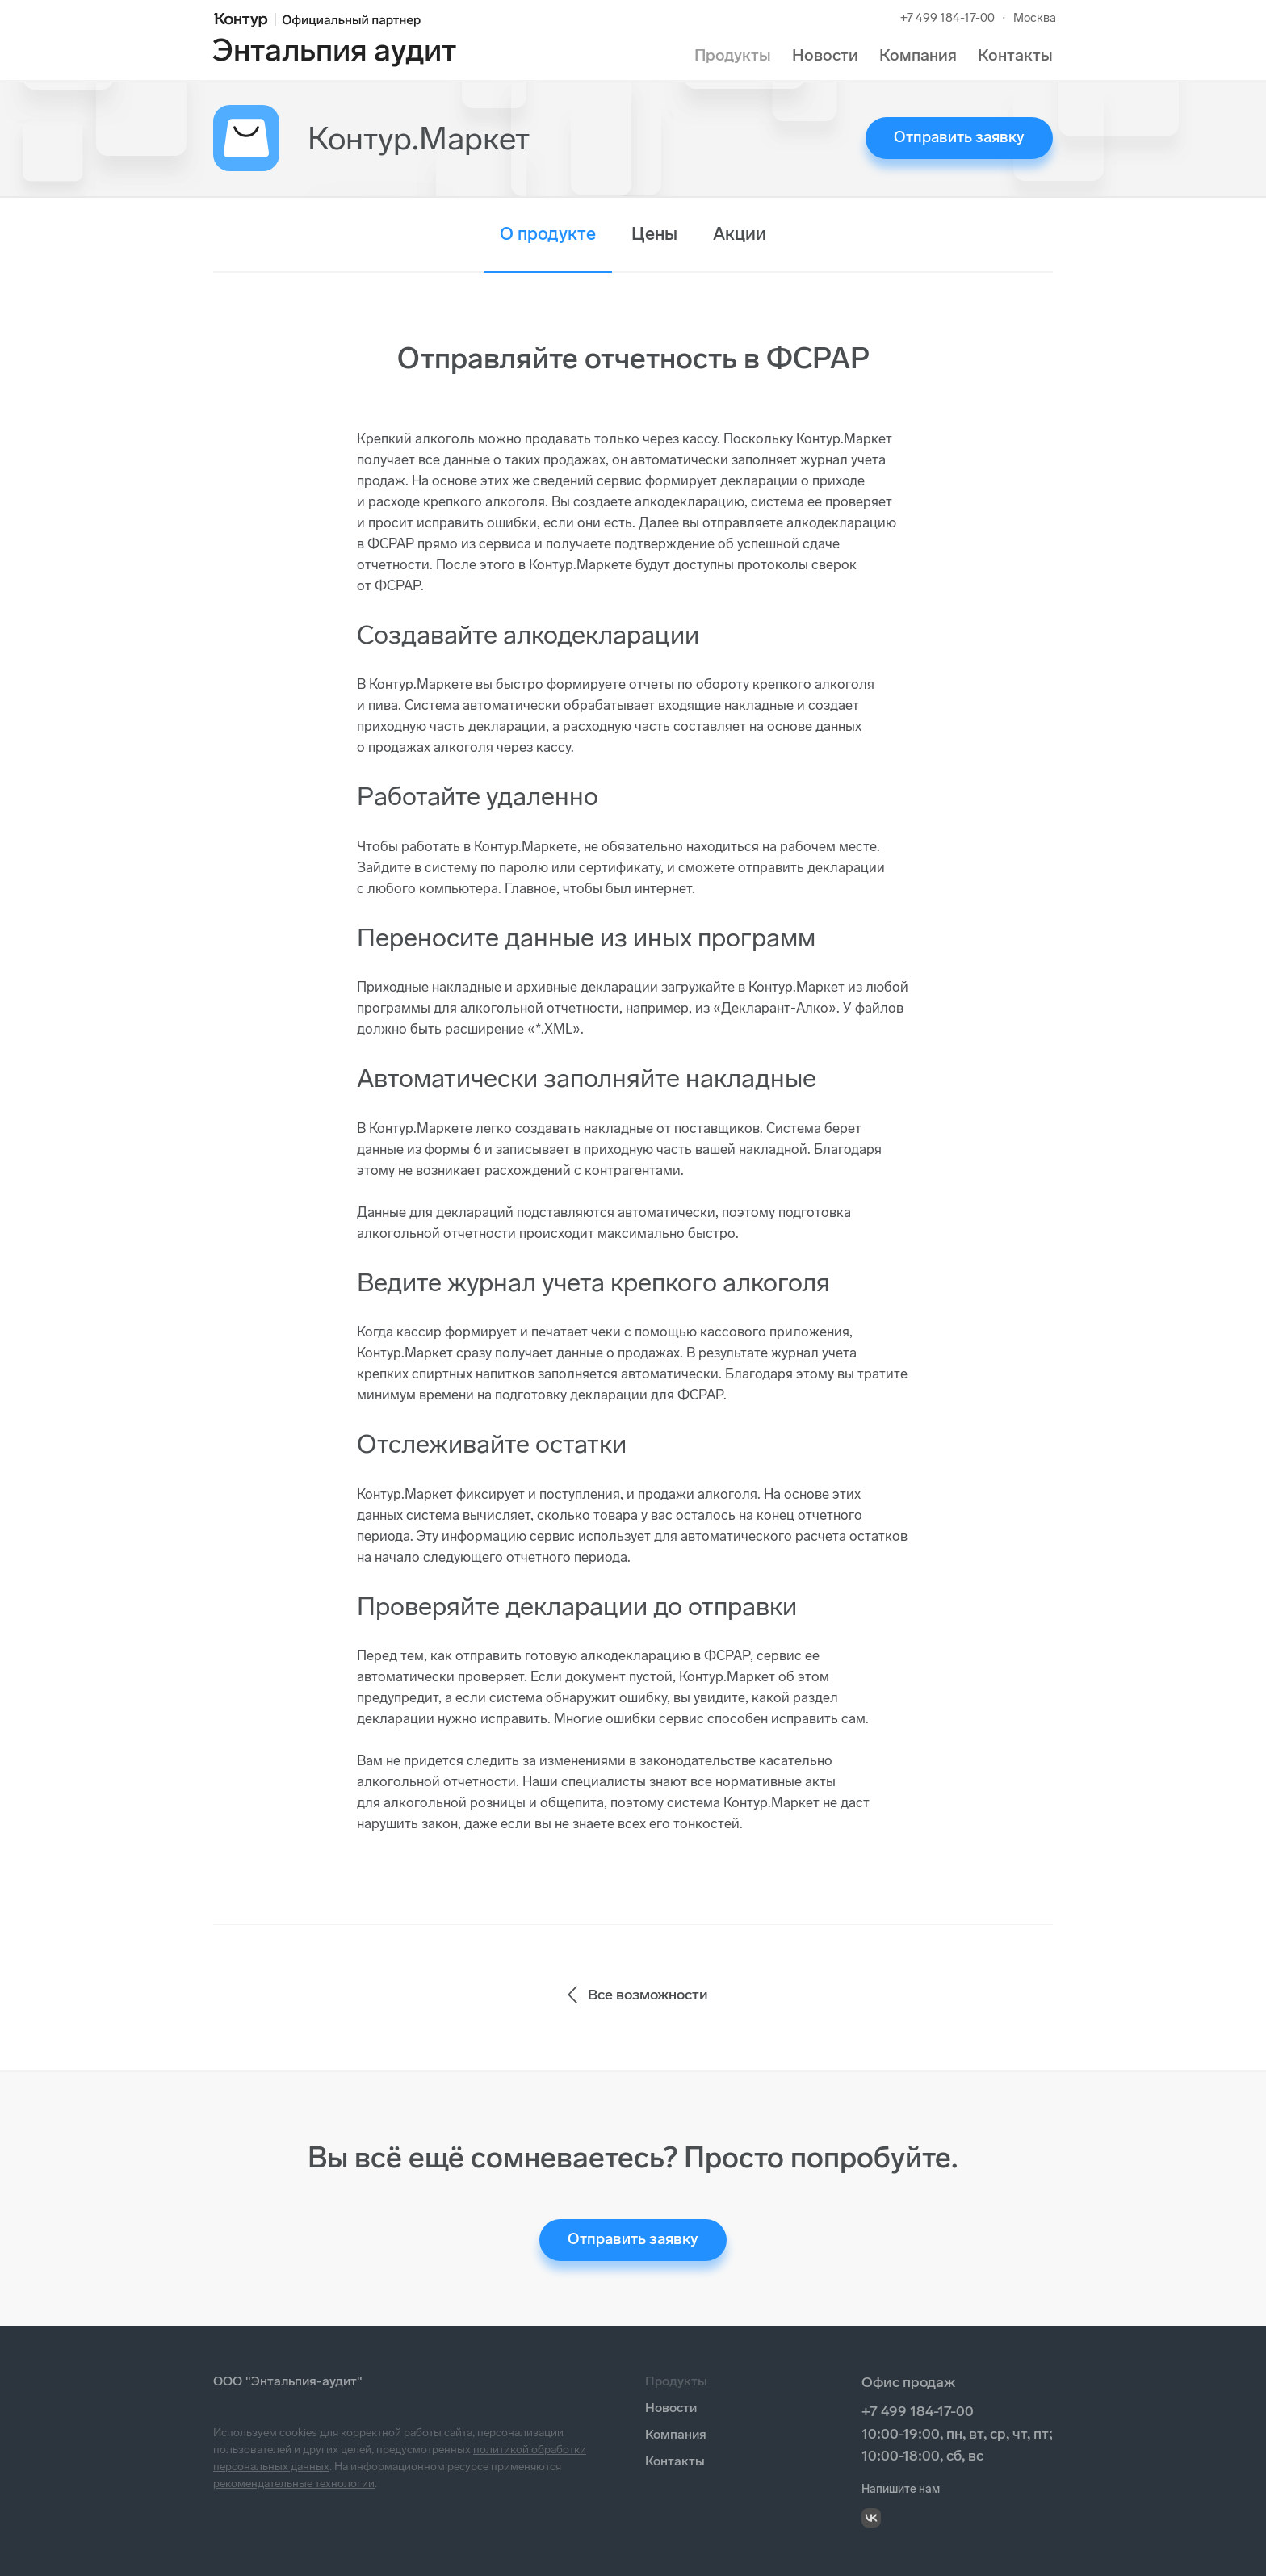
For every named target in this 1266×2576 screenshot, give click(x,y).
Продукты (732, 55)
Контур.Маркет (419, 138)
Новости (825, 55)
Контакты (1015, 55)
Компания (918, 55)
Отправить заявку (959, 137)
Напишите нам (900, 2489)
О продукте (548, 234)
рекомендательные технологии (294, 2483)
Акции (739, 234)
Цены (654, 234)
